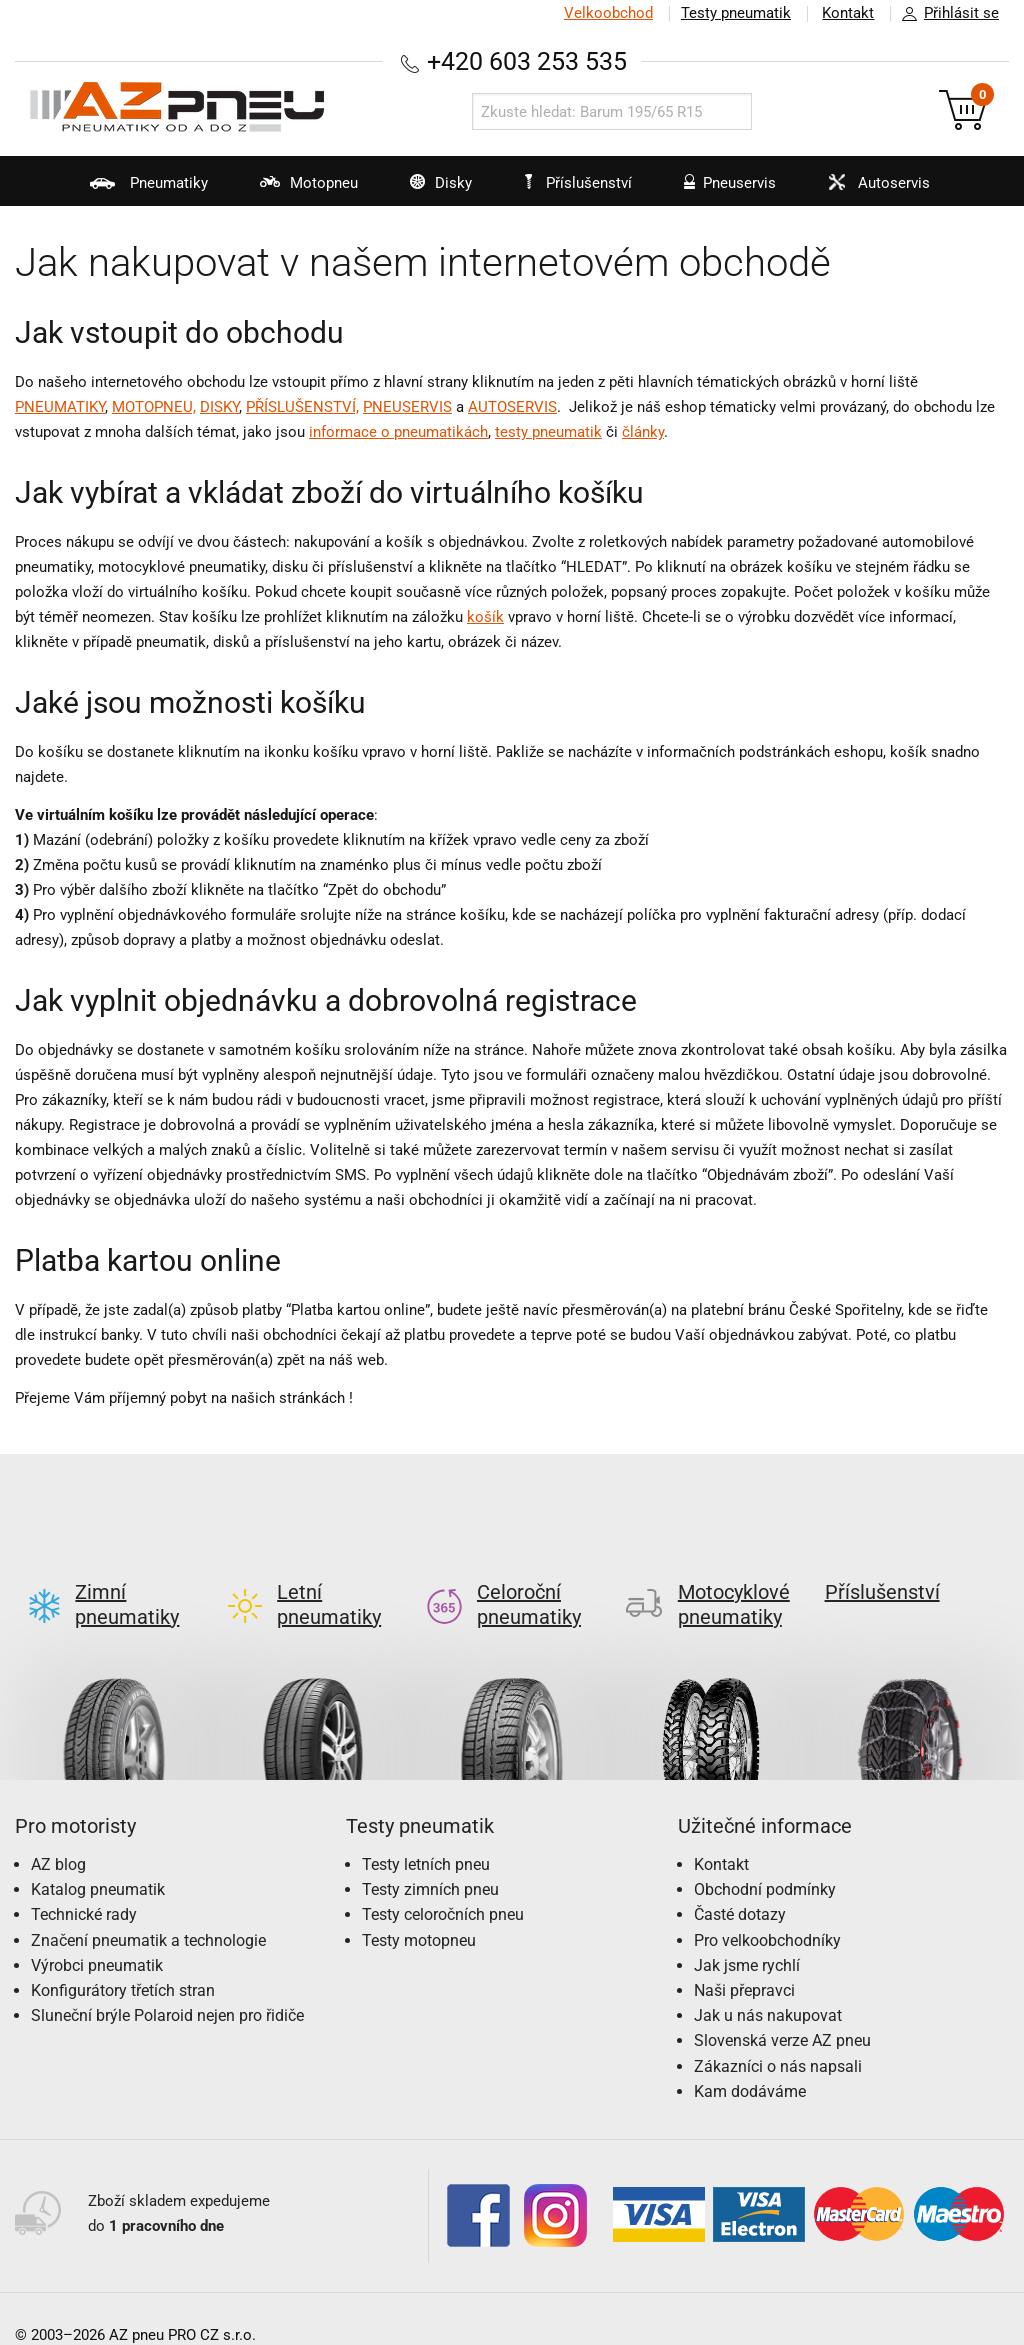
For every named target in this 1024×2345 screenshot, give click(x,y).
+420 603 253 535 (527, 61)
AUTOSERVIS (512, 407)
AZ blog (58, 1832)
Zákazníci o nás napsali (778, 2034)
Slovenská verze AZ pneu (782, 2008)
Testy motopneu (419, 1908)
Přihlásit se (945, 14)
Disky (427, 190)
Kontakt (848, 13)
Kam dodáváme (750, 2059)
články (643, 432)
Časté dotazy (740, 1882)
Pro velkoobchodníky (767, 1908)
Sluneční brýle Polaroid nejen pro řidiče (167, 1983)
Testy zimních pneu (430, 1857)
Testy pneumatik (735, 13)
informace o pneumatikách (398, 432)
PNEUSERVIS (407, 407)
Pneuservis (721, 190)
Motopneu (292, 190)
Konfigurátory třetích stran (123, 1958)
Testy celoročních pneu (443, 1882)
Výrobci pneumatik (97, 1933)
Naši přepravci (744, 1958)
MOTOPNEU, (154, 407)
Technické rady (84, 1882)
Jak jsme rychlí (747, 1933)
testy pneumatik (548, 432)
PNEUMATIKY (60, 407)
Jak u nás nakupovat (768, 1983)
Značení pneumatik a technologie (148, 1908)
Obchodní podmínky (765, 1857)
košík (485, 617)
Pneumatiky (129, 190)
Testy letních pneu (426, 1832)
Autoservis (873, 190)
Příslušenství (579, 183)
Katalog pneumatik (98, 1857)
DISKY (219, 407)
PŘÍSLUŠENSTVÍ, (302, 407)
